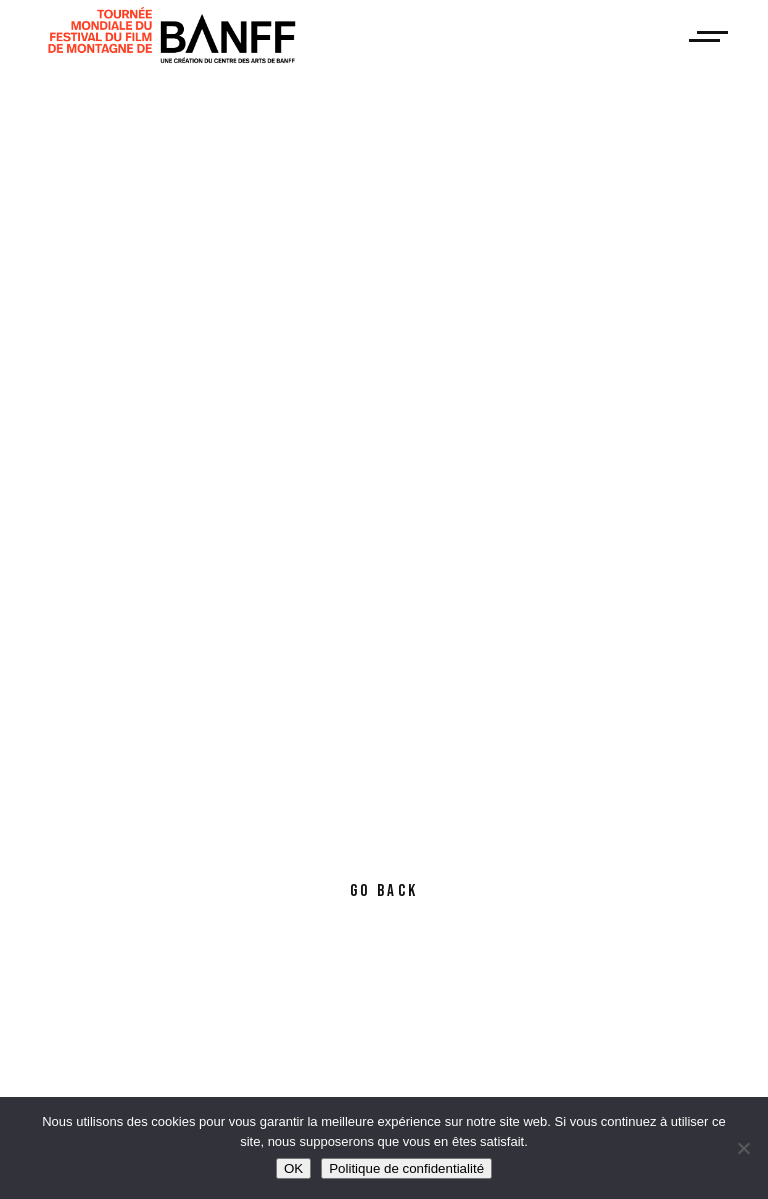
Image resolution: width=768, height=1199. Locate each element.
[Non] (743, 1148)
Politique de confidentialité (406, 1168)
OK (293, 1168)
